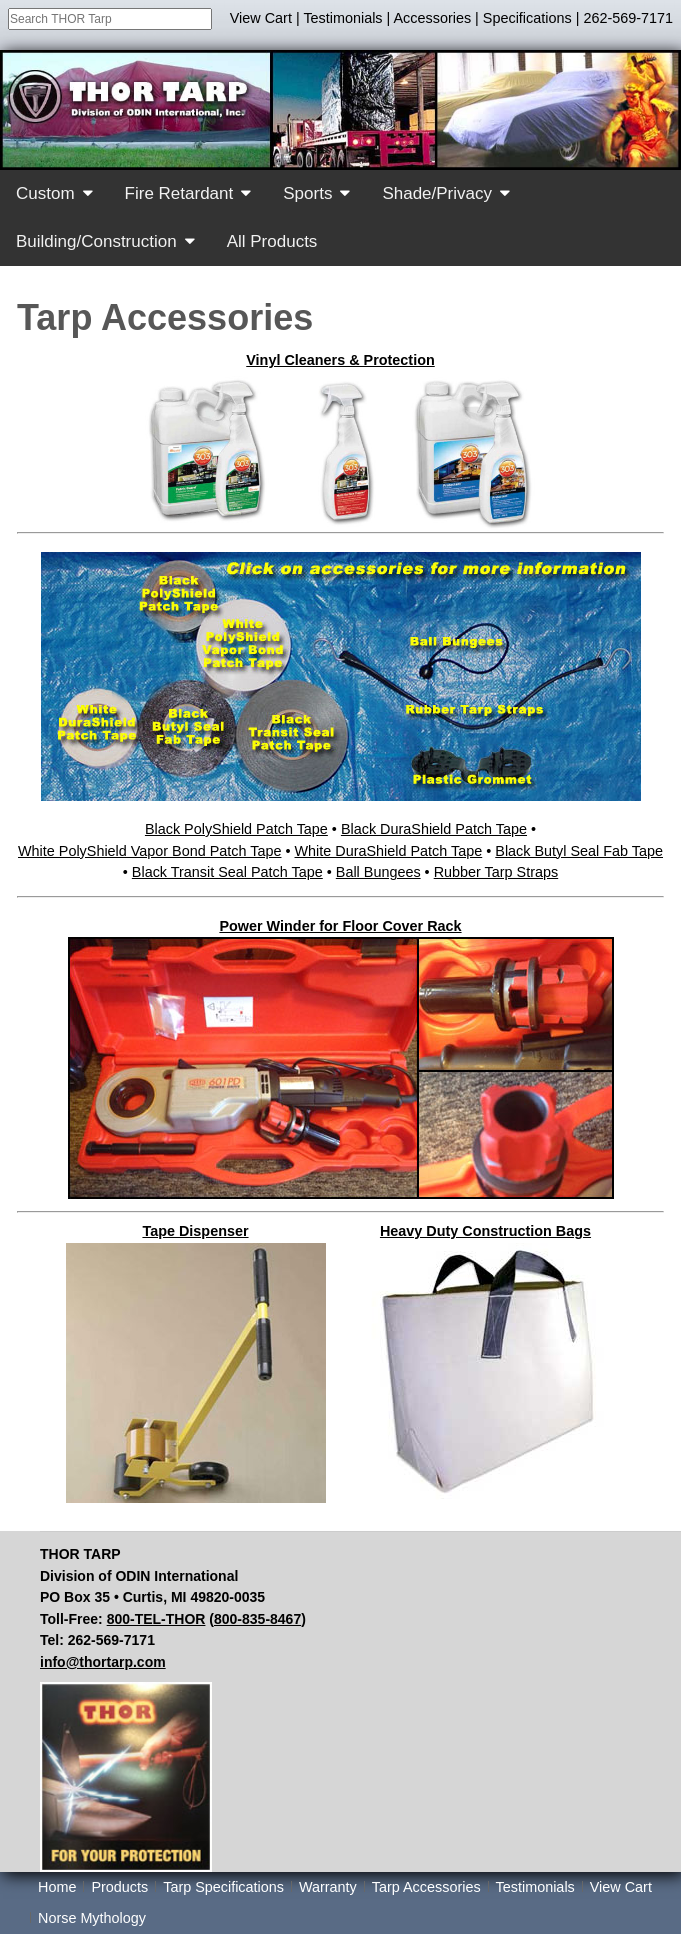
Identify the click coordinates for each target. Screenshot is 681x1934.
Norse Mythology (92, 1918)
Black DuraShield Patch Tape (434, 829)
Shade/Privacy (437, 193)
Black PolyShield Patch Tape (236, 829)
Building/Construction (96, 241)
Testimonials (342, 18)
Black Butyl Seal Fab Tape (579, 851)
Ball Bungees (378, 872)
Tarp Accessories (426, 1887)
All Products (272, 241)
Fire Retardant (179, 193)
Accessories (433, 18)
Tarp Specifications (223, 1887)
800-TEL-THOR (156, 1619)
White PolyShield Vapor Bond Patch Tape (149, 851)
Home (57, 1887)
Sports (307, 193)
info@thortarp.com (103, 1662)
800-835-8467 (257, 1619)
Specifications (527, 18)
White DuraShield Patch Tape (389, 851)
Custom (45, 193)
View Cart (261, 18)
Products (119, 1887)
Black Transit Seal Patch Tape (227, 872)
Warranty (328, 1887)
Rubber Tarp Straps (496, 872)
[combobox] (110, 19)
